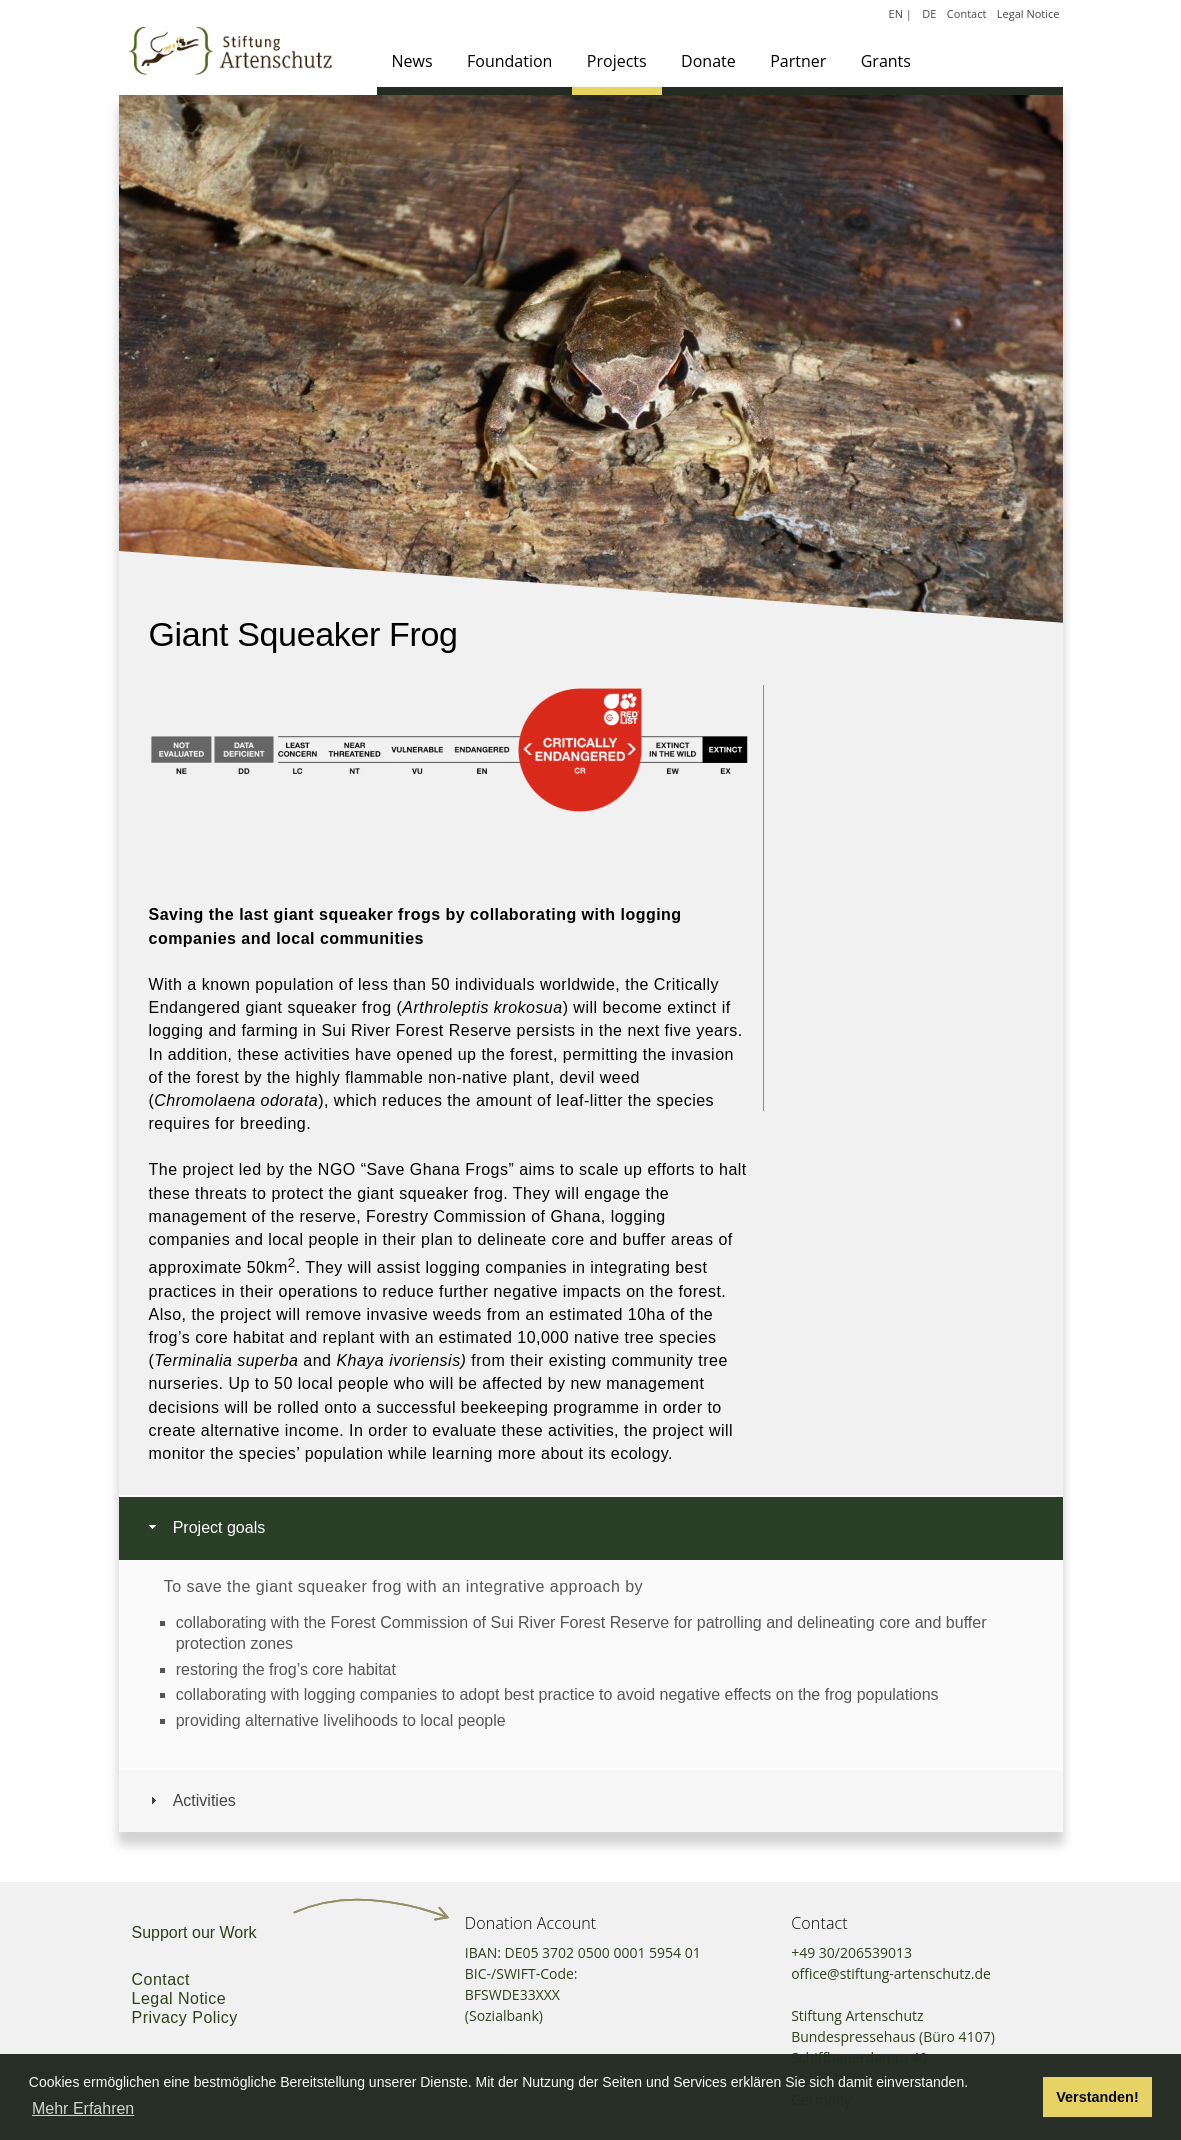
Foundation (509, 61)
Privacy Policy (185, 2017)
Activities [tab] (190, 1800)
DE (929, 13)
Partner (798, 61)
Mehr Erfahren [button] (83, 2108)
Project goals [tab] (205, 1527)
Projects (617, 61)
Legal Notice (1028, 13)
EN (896, 13)
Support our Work (194, 1932)
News (412, 61)
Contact (967, 13)
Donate (708, 61)
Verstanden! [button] (1097, 2097)
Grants (886, 61)
